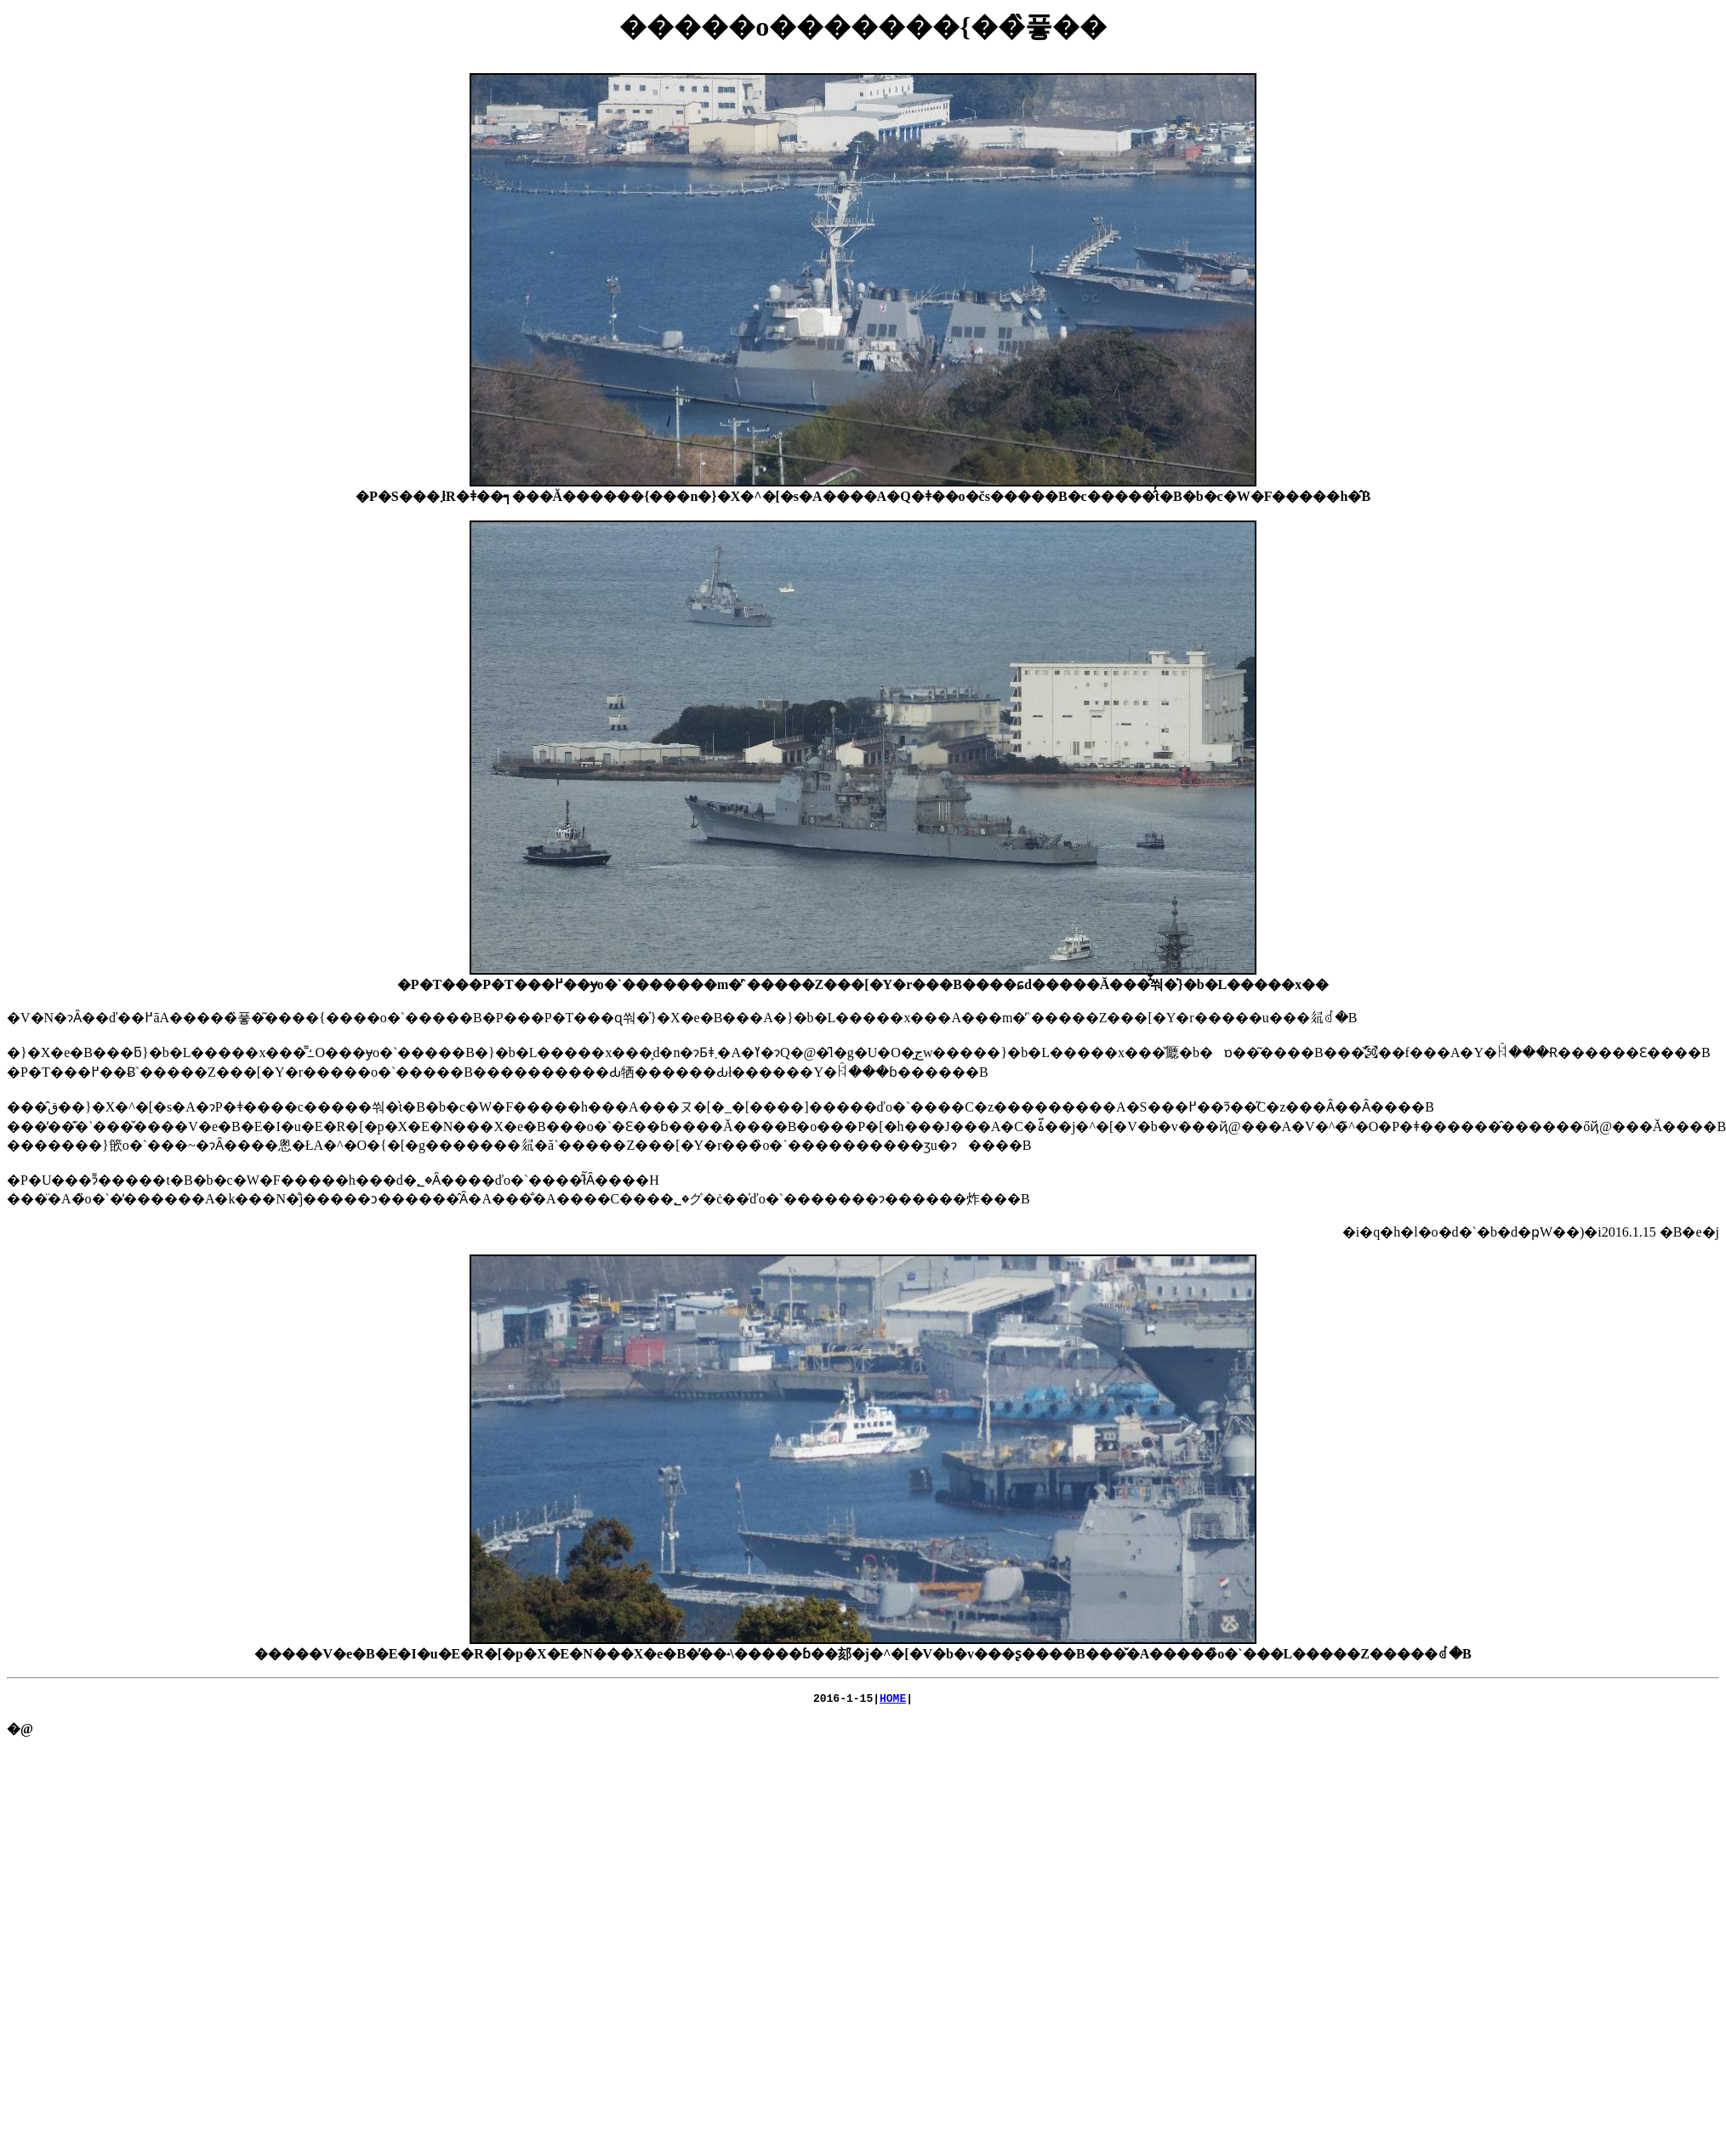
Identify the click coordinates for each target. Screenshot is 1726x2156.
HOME (893, 1700)
